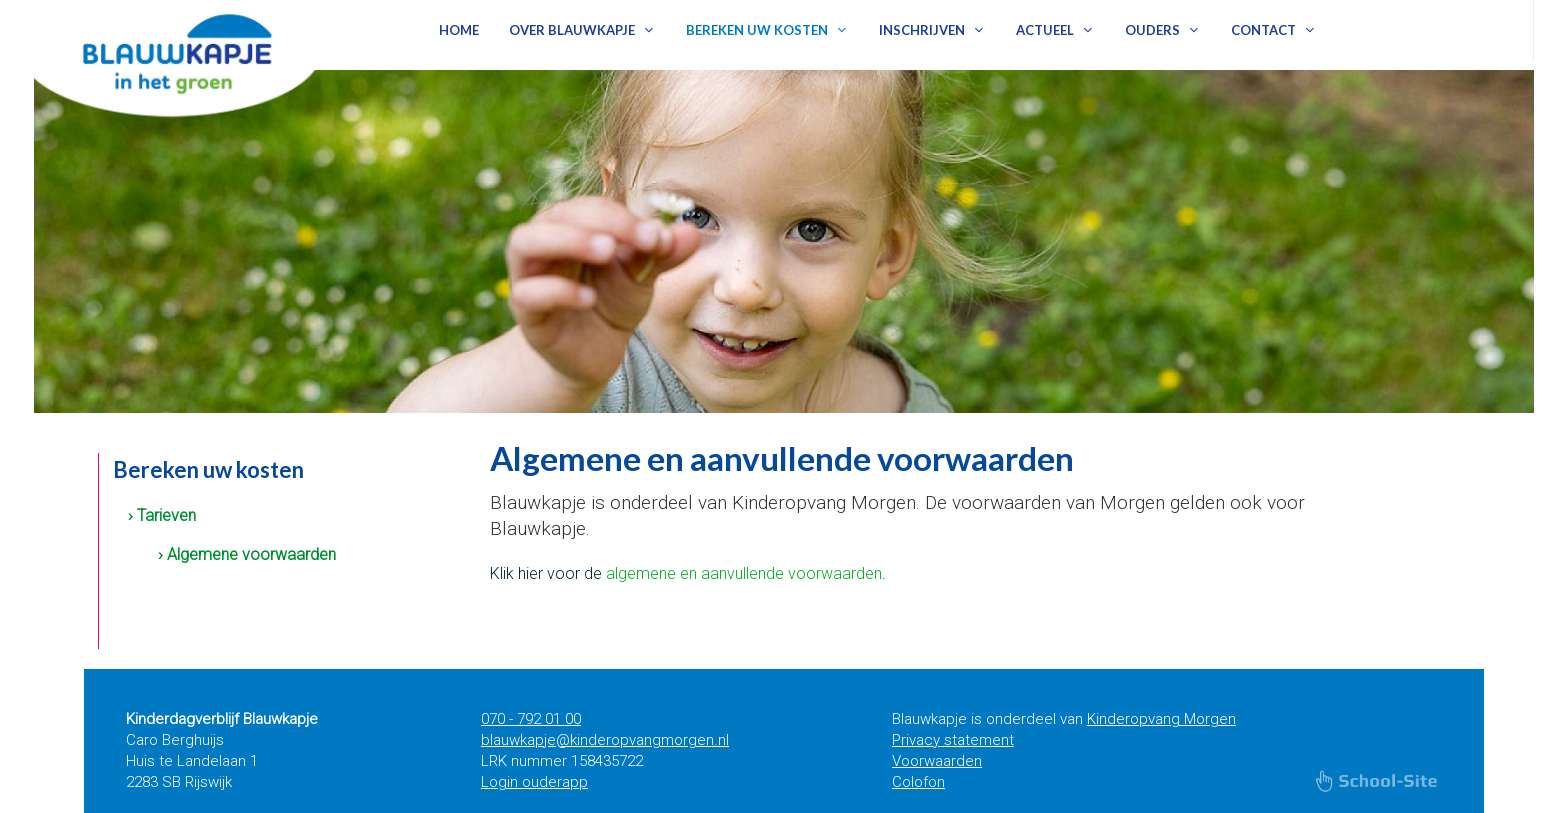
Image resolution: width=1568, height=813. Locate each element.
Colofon (918, 782)
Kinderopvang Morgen (1161, 719)
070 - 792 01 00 (531, 719)
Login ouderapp (534, 782)
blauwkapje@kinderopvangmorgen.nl (605, 740)
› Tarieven (162, 515)
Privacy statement (953, 740)
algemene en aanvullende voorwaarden (744, 573)
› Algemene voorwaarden (247, 554)
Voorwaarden (937, 761)
